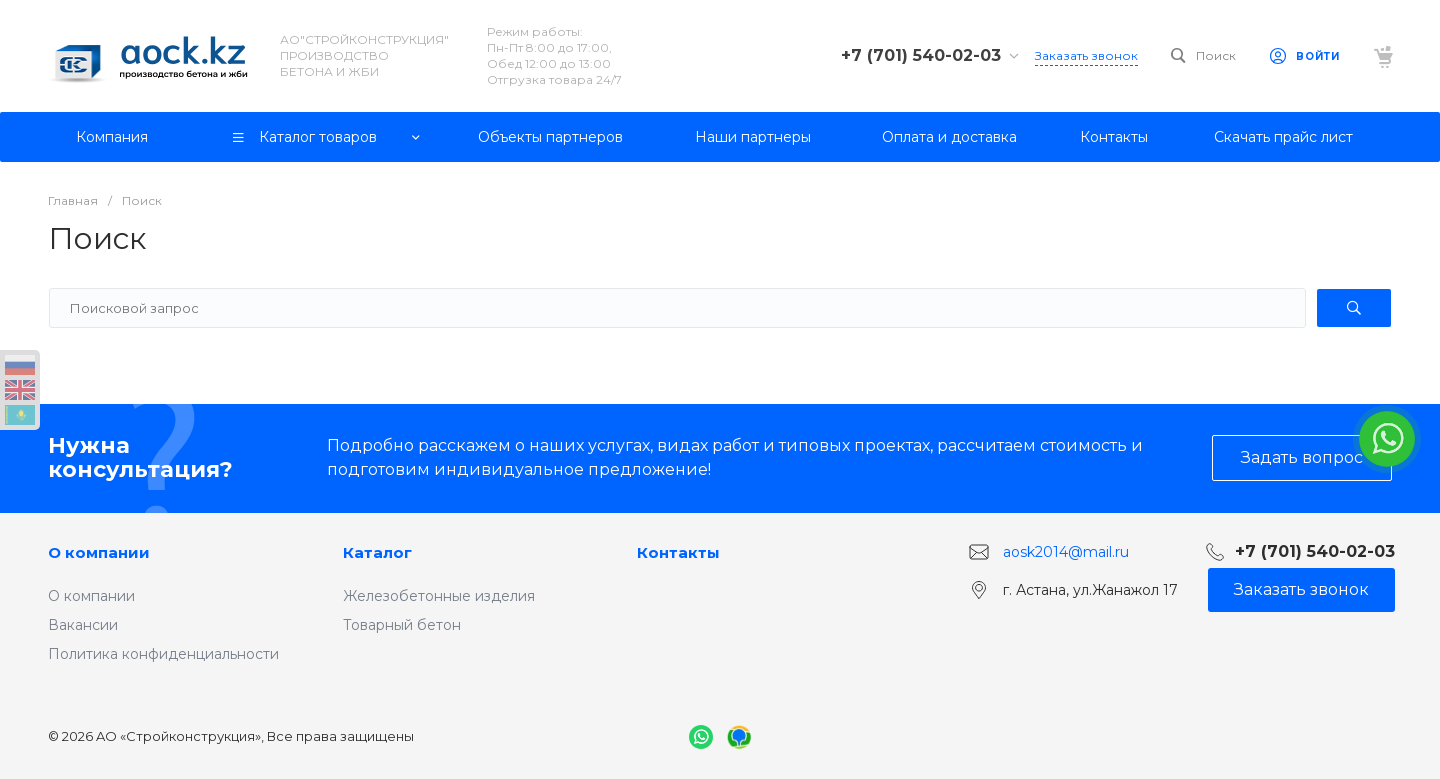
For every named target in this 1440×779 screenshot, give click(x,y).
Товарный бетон (402, 625)
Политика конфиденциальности (163, 654)
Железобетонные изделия (439, 596)
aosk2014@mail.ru (1066, 551)
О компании (99, 552)
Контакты (678, 552)
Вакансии (83, 625)
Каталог (377, 552)
